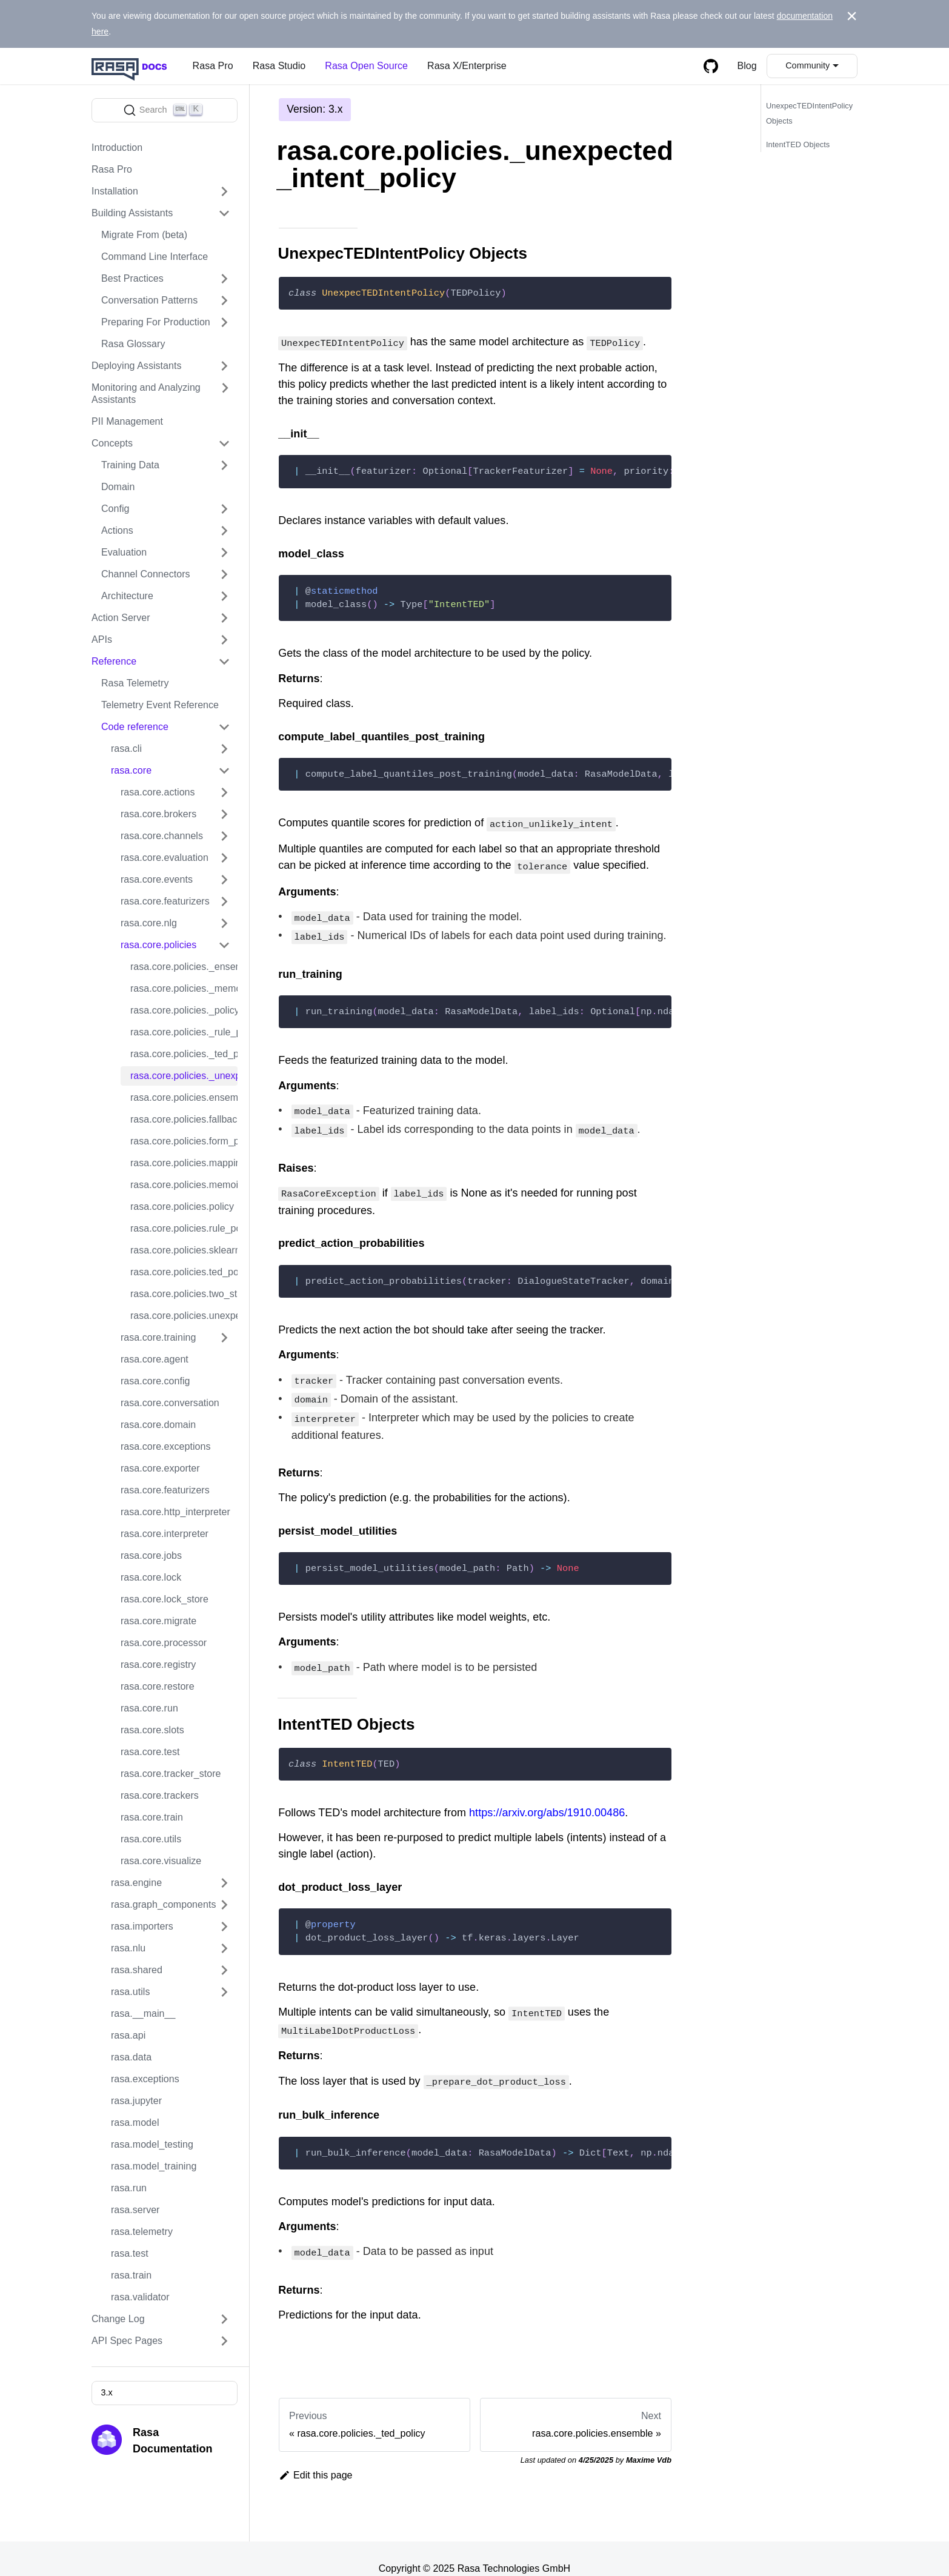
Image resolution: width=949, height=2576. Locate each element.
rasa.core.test (150, 1752)
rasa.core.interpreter (164, 1534)
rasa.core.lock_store (164, 1599)
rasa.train (131, 2275)
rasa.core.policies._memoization (184, 988)
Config (115, 508)
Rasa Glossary (133, 344)
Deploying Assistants (137, 365)
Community (807, 65)
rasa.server (135, 2210)
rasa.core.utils (151, 1839)
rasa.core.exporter (160, 1468)
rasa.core (131, 770)
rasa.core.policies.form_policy (184, 1141)
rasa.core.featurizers (165, 901)
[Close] (851, 16)
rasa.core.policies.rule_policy (184, 1228)
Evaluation (124, 552)
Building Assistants (132, 213)
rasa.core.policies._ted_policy (184, 1054)
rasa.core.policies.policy (182, 1206)
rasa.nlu (128, 1948)
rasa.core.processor (164, 1643)
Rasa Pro (213, 66)
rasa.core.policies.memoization (184, 1185)
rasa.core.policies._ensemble (184, 966)
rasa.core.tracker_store (171, 1773)
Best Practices (132, 278)
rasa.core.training (158, 1337)
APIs (102, 639)
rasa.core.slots (152, 1730)
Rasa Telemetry (134, 683)
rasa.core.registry (158, 1664)
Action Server (121, 617)
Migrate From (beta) (144, 235)
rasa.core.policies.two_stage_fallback (184, 1294)
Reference (114, 661)
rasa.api (128, 2035)
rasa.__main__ (143, 2013)
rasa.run (129, 2188)
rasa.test (129, 2253)
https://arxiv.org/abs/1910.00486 (547, 1798)
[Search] (165, 110)
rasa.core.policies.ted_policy (184, 1272)
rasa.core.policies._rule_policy (184, 1032)
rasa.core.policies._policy (184, 1010)
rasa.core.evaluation (164, 857)
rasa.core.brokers (158, 814)
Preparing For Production (155, 322)
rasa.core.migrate (158, 1621)
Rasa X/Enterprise (467, 66)
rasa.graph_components (163, 1904)
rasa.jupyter (136, 2101)
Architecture (127, 596)
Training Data (130, 465)
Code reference (134, 727)
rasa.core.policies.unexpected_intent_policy (184, 1315)
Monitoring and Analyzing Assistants (146, 393)
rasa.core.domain (158, 1424)
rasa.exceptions (145, 2079)
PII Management (127, 421)
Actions (117, 530)
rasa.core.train (152, 1817)
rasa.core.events (157, 879)
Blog (747, 66)
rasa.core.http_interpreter (175, 1512)
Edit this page (316, 2456)
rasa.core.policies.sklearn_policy (184, 1250)
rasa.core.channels (162, 836)
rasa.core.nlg (149, 923)
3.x (106, 2392)
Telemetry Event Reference (160, 705)
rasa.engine (136, 1882)
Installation (115, 191)
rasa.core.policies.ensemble (184, 1097)
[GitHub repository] (711, 66)
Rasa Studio (279, 66)
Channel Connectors (145, 574)
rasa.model (135, 2122)
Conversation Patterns (149, 300)
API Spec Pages (127, 2340)
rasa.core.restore (158, 1686)
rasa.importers (142, 1926)
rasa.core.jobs (151, 1555)
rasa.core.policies (158, 945)
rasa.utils (130, 1992)
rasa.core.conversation (170, 1403)
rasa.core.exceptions (166, 1446)
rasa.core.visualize (161, 1861)
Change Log (118, 2319)
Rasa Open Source (366, 66)
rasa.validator (140, 2297)
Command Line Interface (154, 256)
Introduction (117, 147)
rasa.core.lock (151, 1577)
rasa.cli (126, 748)
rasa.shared (136, 1970)
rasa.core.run (149, 1708)
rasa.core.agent (154, 1359)
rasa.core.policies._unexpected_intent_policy (184, 1076)
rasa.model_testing (152, 2144)
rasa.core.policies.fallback (184, 1119)
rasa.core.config (155, 1381)
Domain (118, 487)
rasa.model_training (153, 2166)
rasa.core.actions (158, 792)
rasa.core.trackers (160, 1795)
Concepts (112, 443)
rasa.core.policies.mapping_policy (184, 1163)
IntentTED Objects (798, 144)
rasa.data (131, 2057)
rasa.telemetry (142, 2231)
